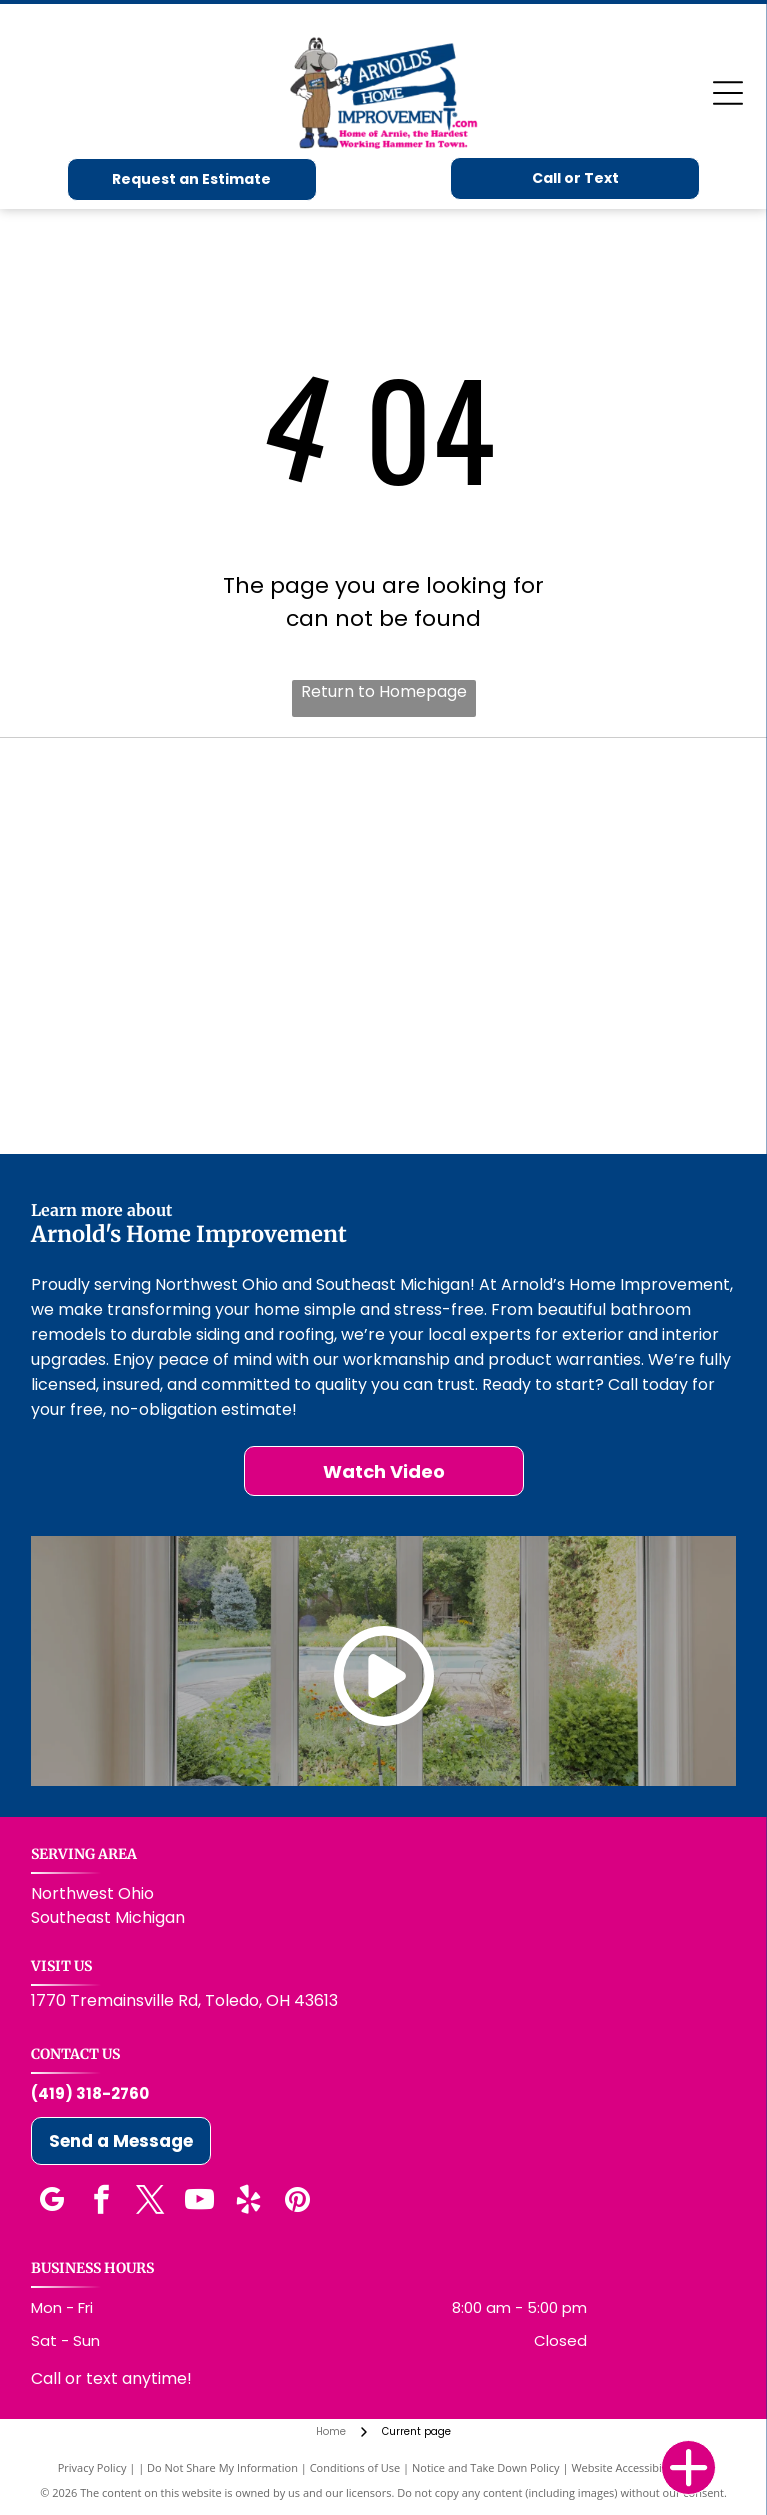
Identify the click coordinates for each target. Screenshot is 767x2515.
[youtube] (200, 2202)
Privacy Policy (92, 2467)
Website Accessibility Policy (640, 2467)
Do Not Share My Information (222, 2467)
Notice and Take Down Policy (486, 2467)
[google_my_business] (53, 2202)
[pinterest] (298, 2202)
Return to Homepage (384, 691)
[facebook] (102, 2202)
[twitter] (151, 2202)
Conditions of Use (355, 2467)
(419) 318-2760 (90, 2093)
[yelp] (249, 2202)
